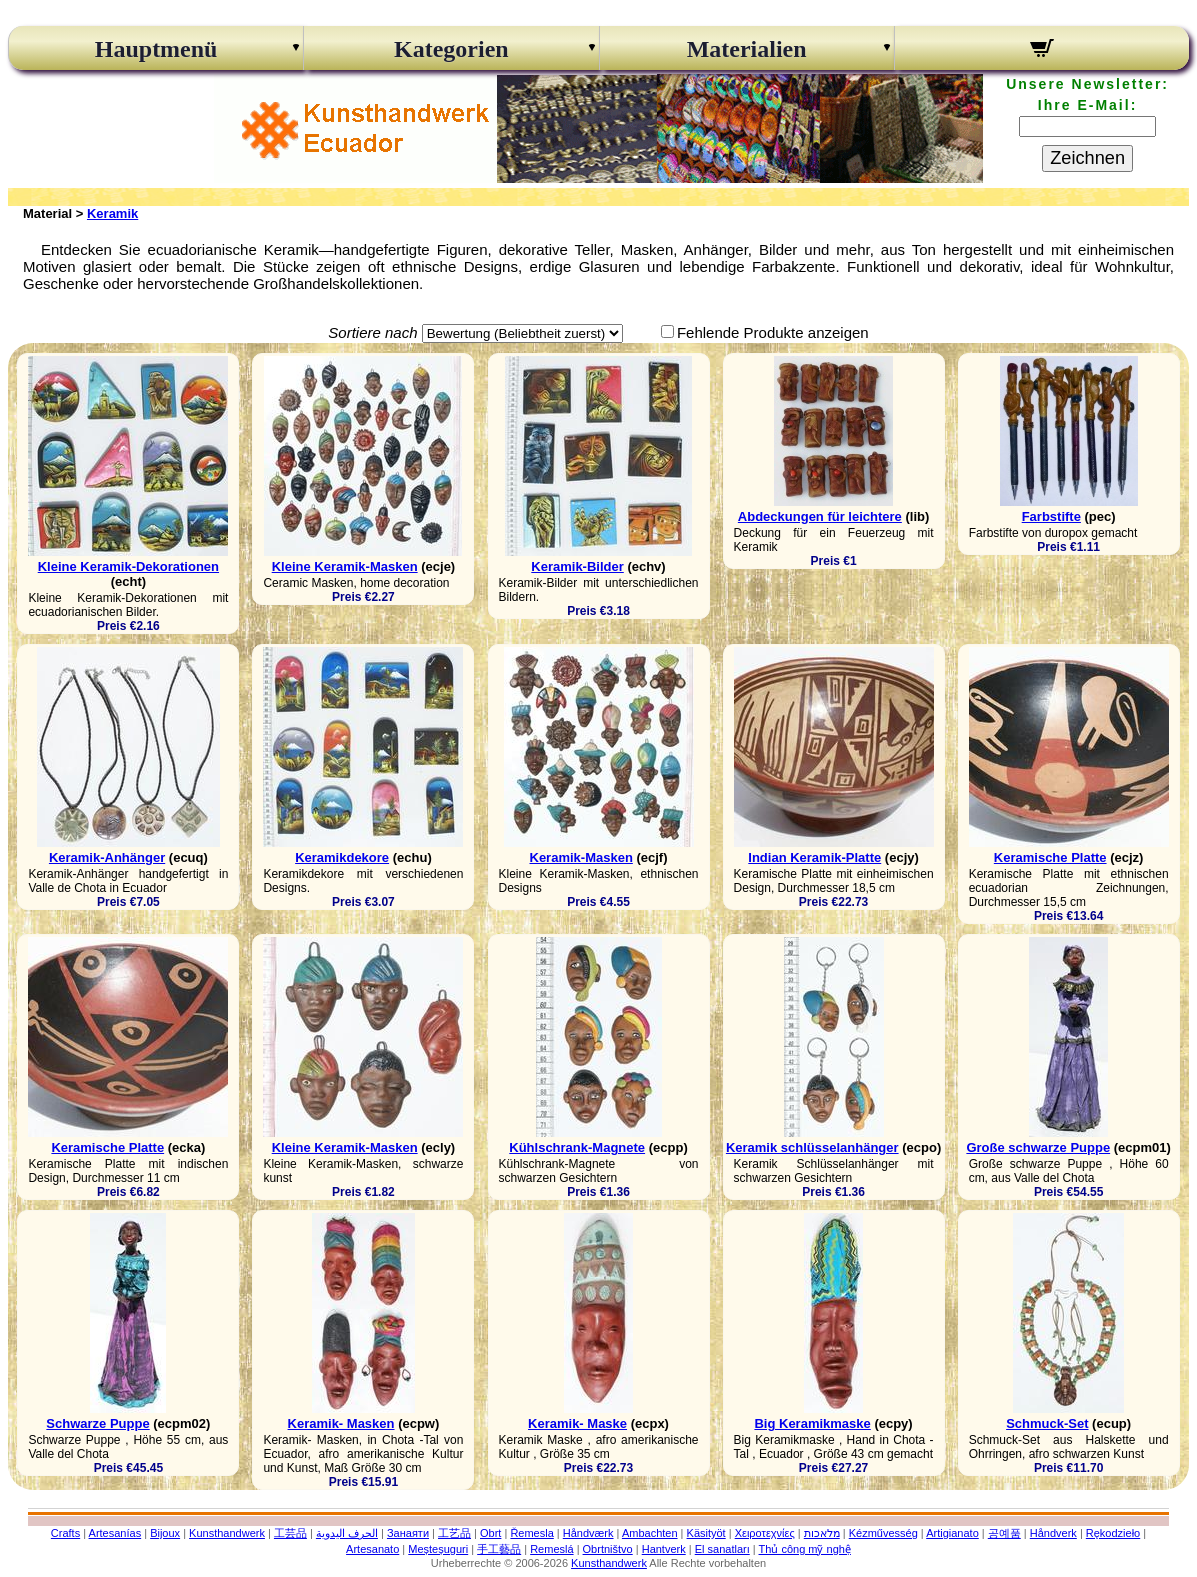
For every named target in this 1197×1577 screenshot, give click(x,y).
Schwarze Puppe (97, 1423)
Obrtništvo (608, 1549)
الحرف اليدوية (347, 1533)
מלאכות (822, 1533)
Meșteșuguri (438, 1549)
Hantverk (664, 1549)
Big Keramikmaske (812, 1423)
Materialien (747, 49)
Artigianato (952, 1533)
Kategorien (451, 49)
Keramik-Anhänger (107, 857)
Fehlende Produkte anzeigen (773, 332)
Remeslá (551, 1549)
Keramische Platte (1050, 857)
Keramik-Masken (581, 857)
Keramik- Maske (577, 1423)
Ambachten (650, 1533)
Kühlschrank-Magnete (577, 1147)
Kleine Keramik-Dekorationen (128, 566)
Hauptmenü (156, 49)
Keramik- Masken (341, 1423)
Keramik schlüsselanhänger (812, 1147)
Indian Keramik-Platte (814, 857)
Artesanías (115, 1533)
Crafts (65, 1533)
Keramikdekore (342, 857)
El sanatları (722, 1549)
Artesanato (372, 1549)
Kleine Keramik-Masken (345, 566)
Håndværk (588, 1533)
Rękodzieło (1113, 1533)
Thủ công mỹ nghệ (805, 1549)
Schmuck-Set (1047, 1423)
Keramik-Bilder (577, 566)
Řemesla (531, 1533)
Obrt (490, 1533)
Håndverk (1053, 1533)
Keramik (112, 213)
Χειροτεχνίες (765, 1533)
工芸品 (290, 1533)
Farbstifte (1051, 516)
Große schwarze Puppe (1038, 1147)
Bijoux (165, 1533)
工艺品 (454, 1533)
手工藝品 (499, 1549)
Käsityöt (706, 1533)
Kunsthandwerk (227, 1533)
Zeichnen (1087, 158)
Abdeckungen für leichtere (820, 516)
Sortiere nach (372, 332)
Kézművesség (883, 1533)
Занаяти (408, 1533)
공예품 (1004, 1533)
